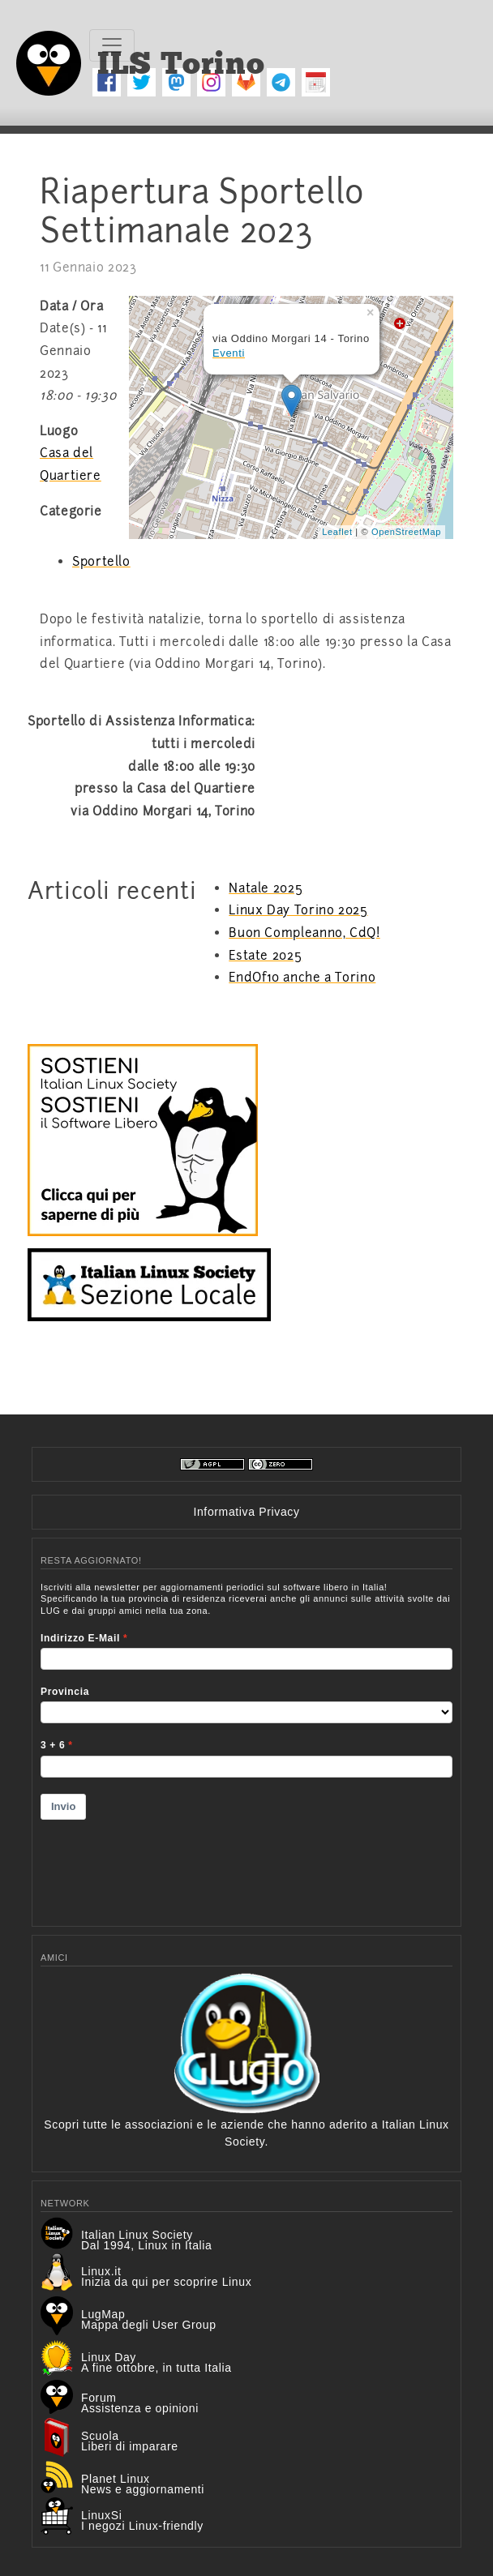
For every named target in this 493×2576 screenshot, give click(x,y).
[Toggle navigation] (112, 45)
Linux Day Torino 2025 (298, 910)
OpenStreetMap (406, 532)
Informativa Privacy (246, 1511)
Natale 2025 (265, 888)
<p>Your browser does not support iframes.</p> (246, 1743)
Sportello (101, 562)
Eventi (228, 353)
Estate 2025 (265, 956)
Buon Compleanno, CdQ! (304, 933)
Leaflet (337, 532)
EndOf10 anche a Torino (302, 977)
